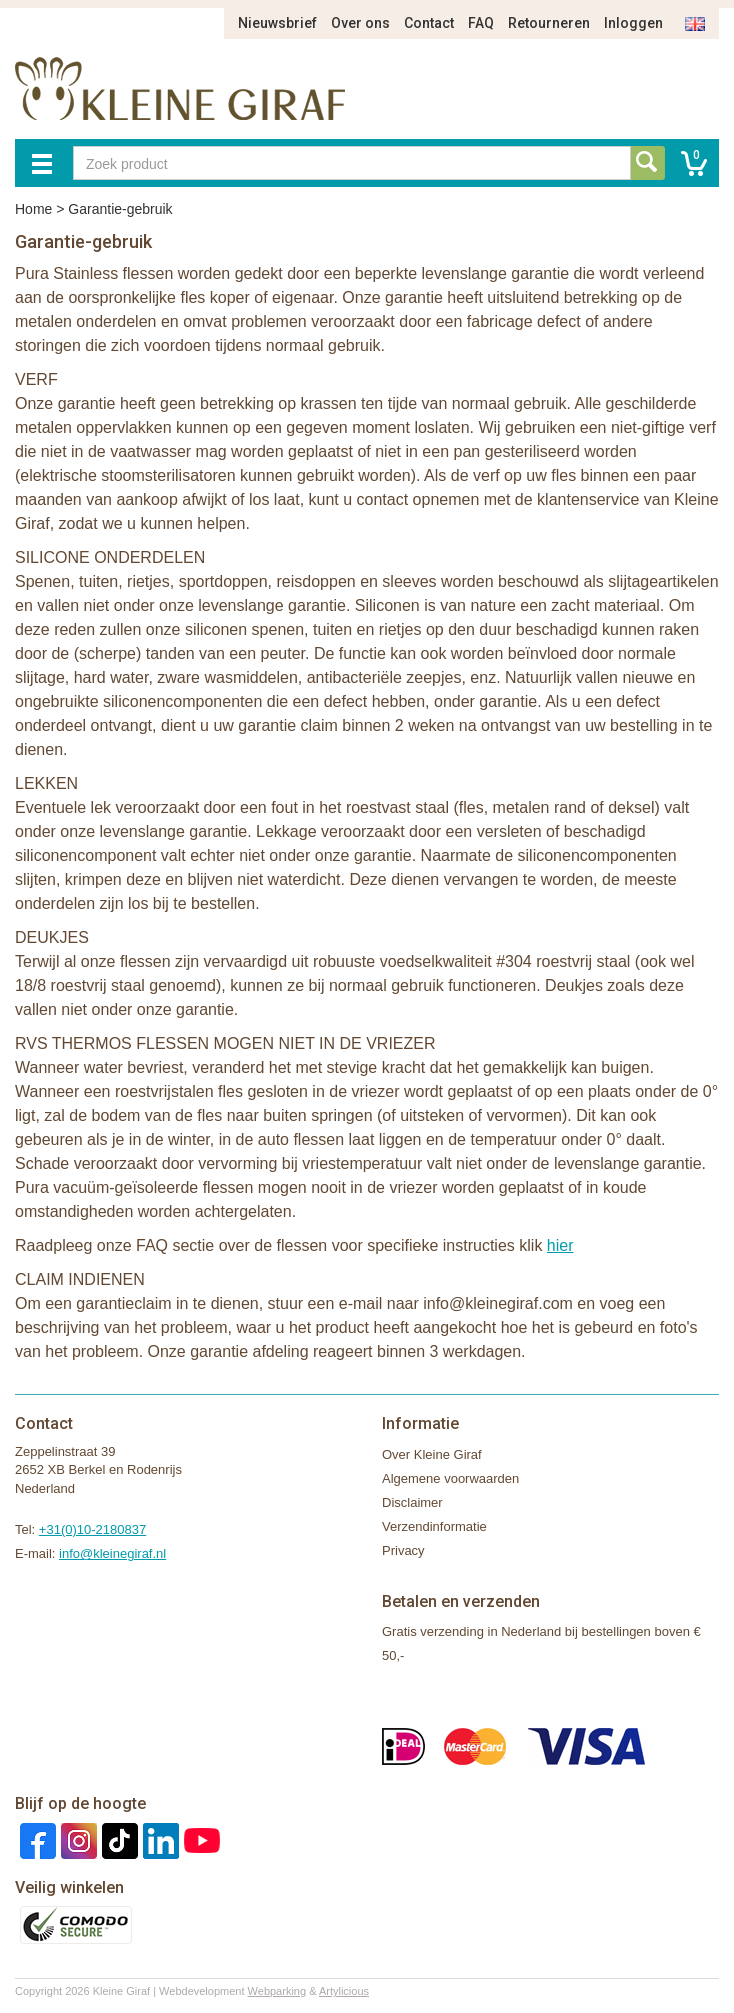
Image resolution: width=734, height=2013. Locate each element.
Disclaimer (412, 1502)
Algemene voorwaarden (450, 1478)
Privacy (403, 1550)
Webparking (277, 1991)
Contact (429, 23)
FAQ (481, 23)
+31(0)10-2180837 (92, 1529)
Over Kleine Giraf (432, 1454)
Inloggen (633, 23)
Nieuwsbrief (277, 23)
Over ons (360, 23)
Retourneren (549, 23)
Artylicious (344, 1991)
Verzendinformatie (434, 1526)
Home (33, 209)
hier (560, 1245)
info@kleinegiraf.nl (112, 1553)
